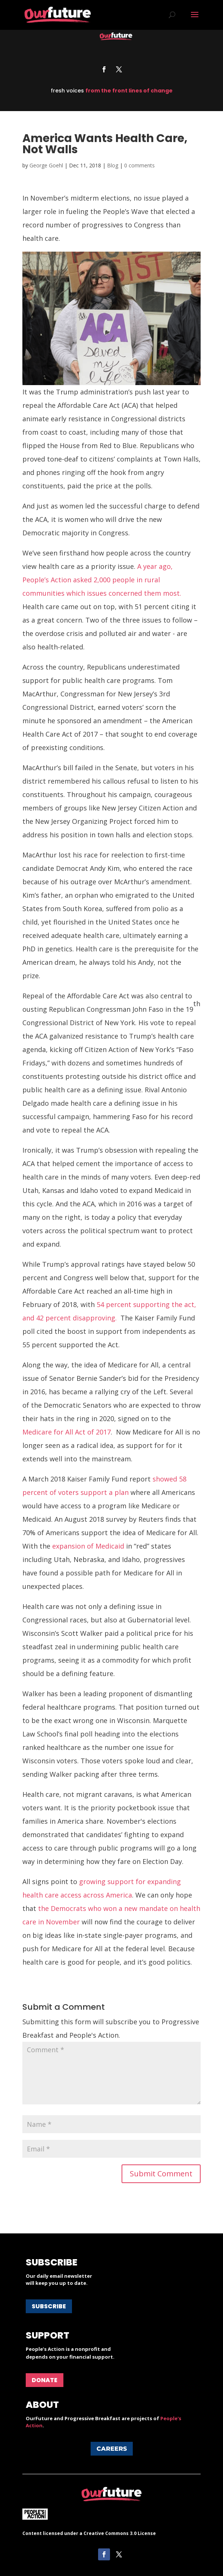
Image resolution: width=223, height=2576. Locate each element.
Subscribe (49, 2306)
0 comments (139, 165)
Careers (112, 2448)
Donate (44, 2380)
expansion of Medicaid (88, 1545)
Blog (112, 165)
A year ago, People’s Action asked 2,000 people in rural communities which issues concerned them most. (101, 580)
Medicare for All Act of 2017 (66, 1431)
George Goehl (46, 165)
